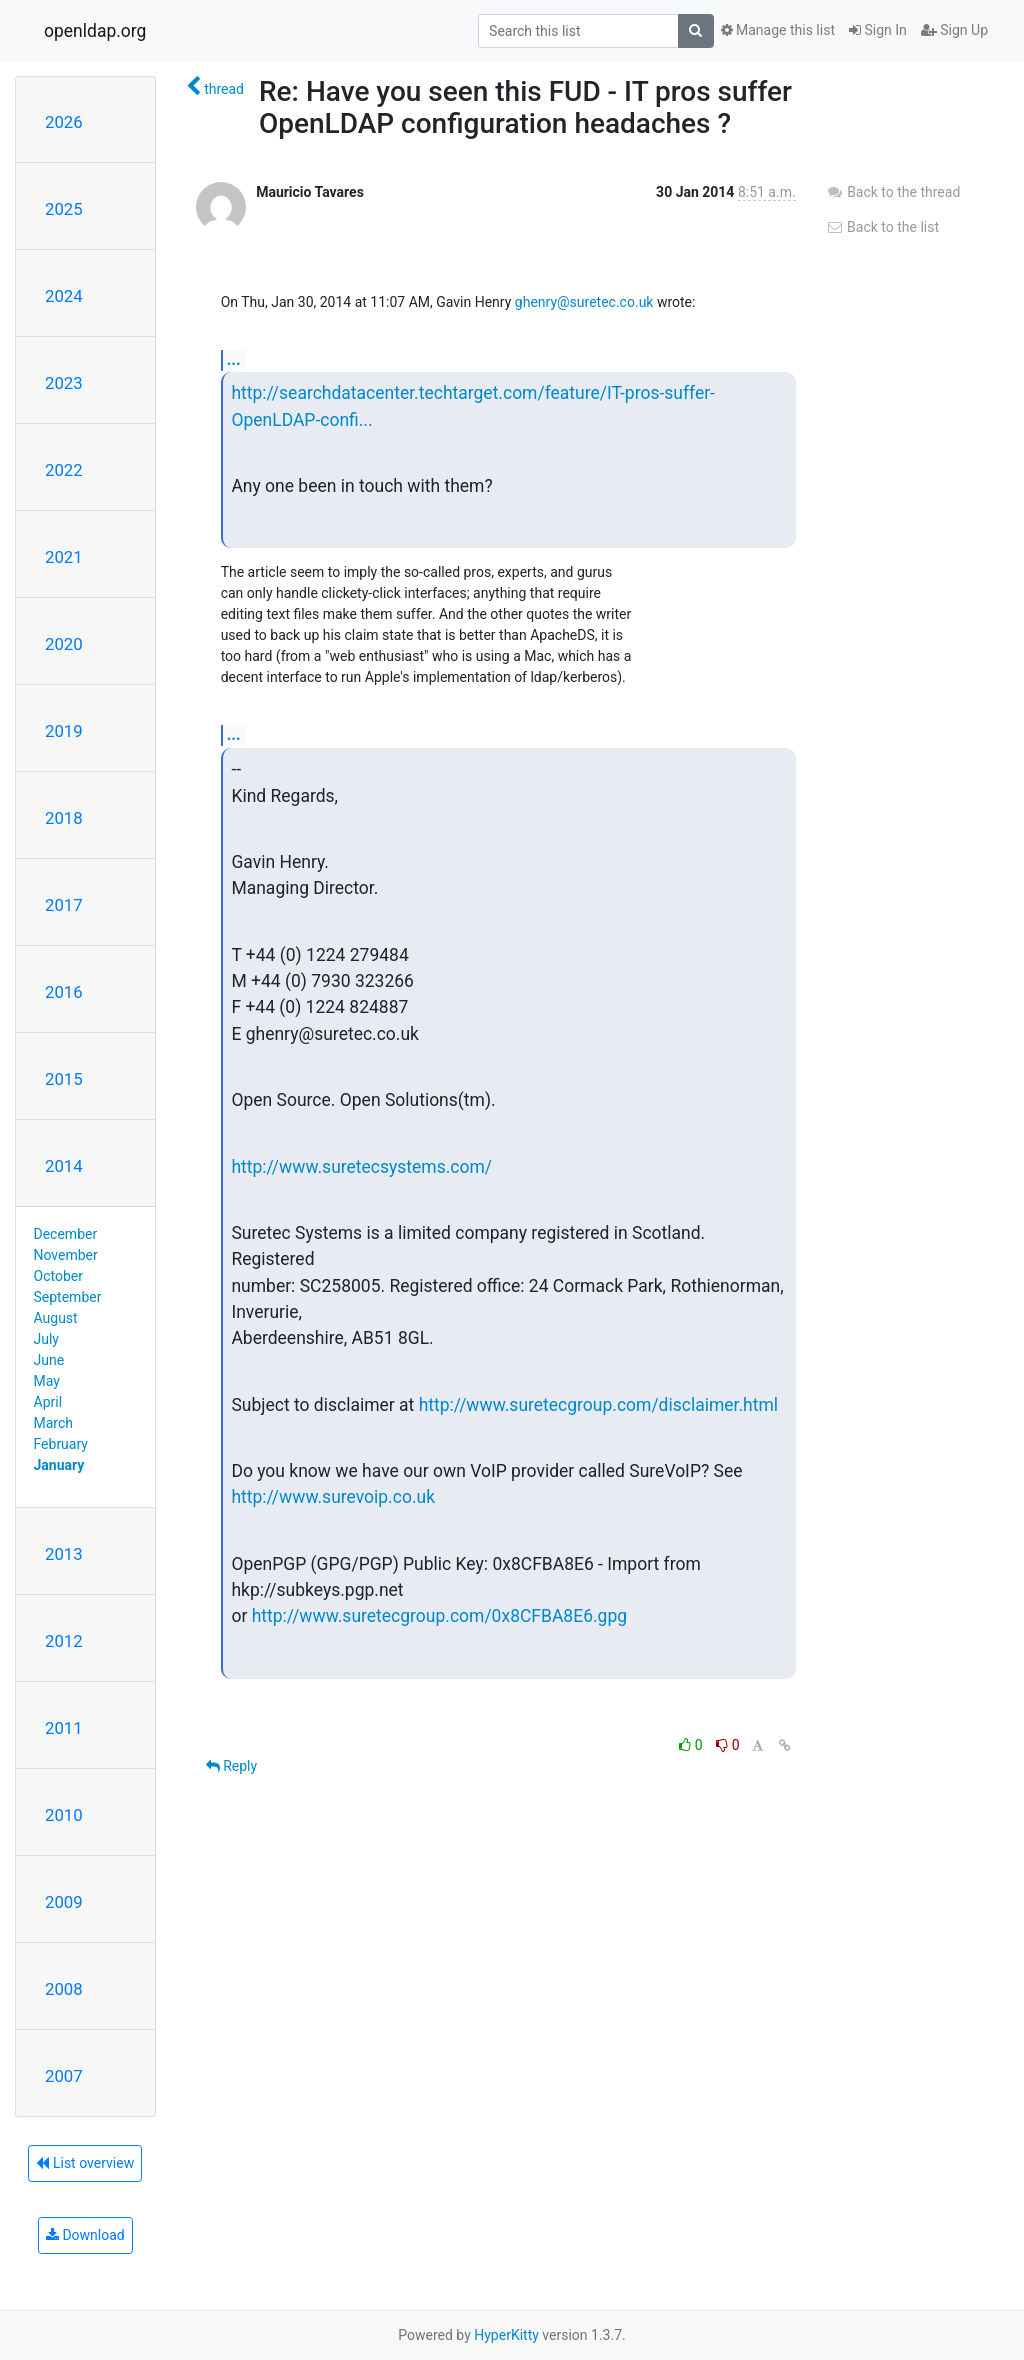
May (47, 1381)
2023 (64, 383)
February (61, 1444)
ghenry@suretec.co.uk (584, 302)
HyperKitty (506, 2335)
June (49, 1360)
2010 (64, 1815)
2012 (64, 1641)
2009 (64, 1902)
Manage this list (778, 30)
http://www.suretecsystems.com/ (361, 1167)
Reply (231, 1766)
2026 (64, 122)
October (58, 1276)
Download (85, 2235)
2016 (64, 992)
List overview (85, 2163)
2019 (64, 731)
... (234, 359)
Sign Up (954, 30)
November (66, 1255)
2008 (64, 1989)
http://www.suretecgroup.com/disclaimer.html (598, 1405)
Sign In (878, 30)
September (68, 1297)
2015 (64, 1079)
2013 (64, 1554)
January (59, 1465)
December (66, 1234)
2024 (64, 296)
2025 (64, 209)
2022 (64, 470)
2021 (64, 557)
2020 (64, 644)
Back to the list (882, 227)
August (56, 1318)
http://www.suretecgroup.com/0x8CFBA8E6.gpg (439, 1616)
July (46, 1339)
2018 (64, 818)
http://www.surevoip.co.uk (333, 1497)
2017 (64, 905)
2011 (64, 1728)
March (54, 1423)
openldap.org (95, 31)
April (48, 1402)
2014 (64, 1166)
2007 (64, 2076)
